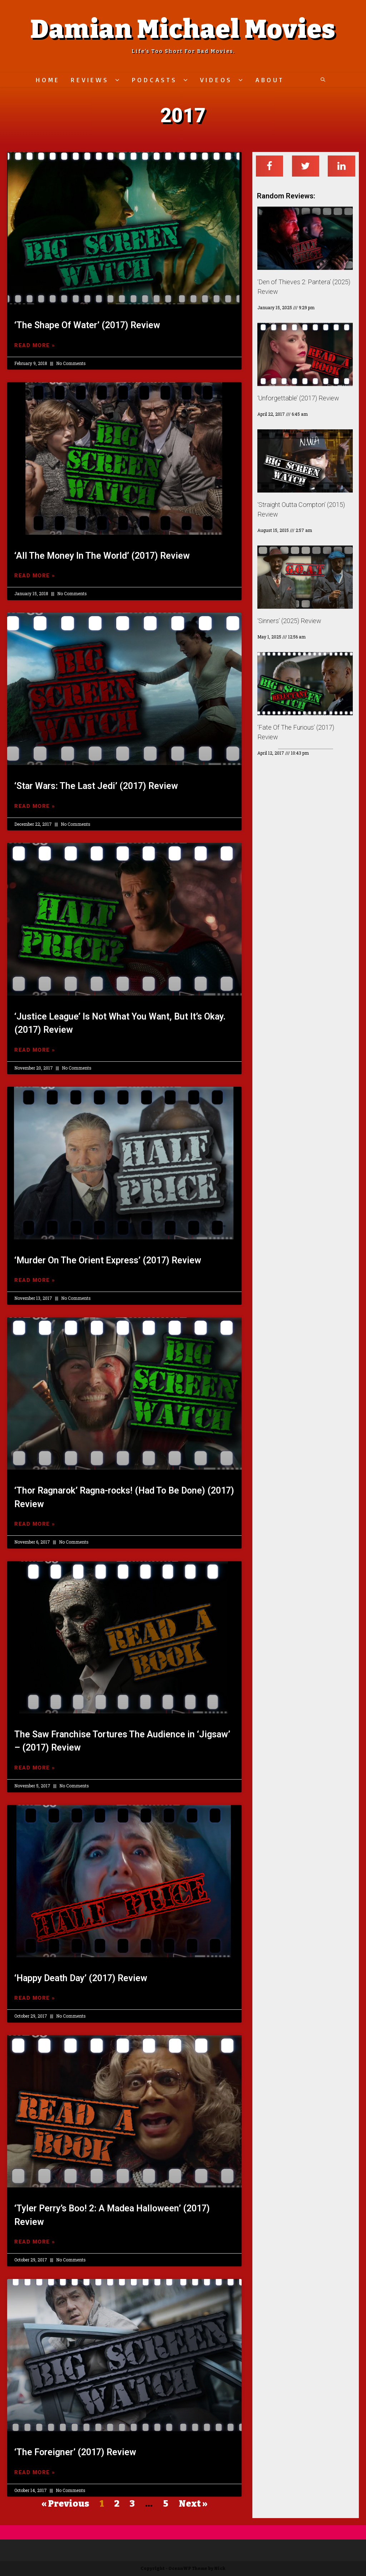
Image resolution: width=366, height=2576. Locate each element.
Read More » (34, 345)
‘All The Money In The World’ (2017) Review (102, 556)
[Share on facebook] (269, 166)
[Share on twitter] (306, 166)
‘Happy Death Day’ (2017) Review (80, 1978)
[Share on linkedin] (341, 166)
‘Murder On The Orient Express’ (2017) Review (107, 1260)
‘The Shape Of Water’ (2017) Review (87, 325)
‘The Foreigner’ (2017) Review (75, 2452)
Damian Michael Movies (183, 29)
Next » (193, 2503)
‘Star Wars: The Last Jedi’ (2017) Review (96, 786)
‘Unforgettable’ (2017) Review (298, 398)
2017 (183, 115)
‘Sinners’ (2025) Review (289, 621)
